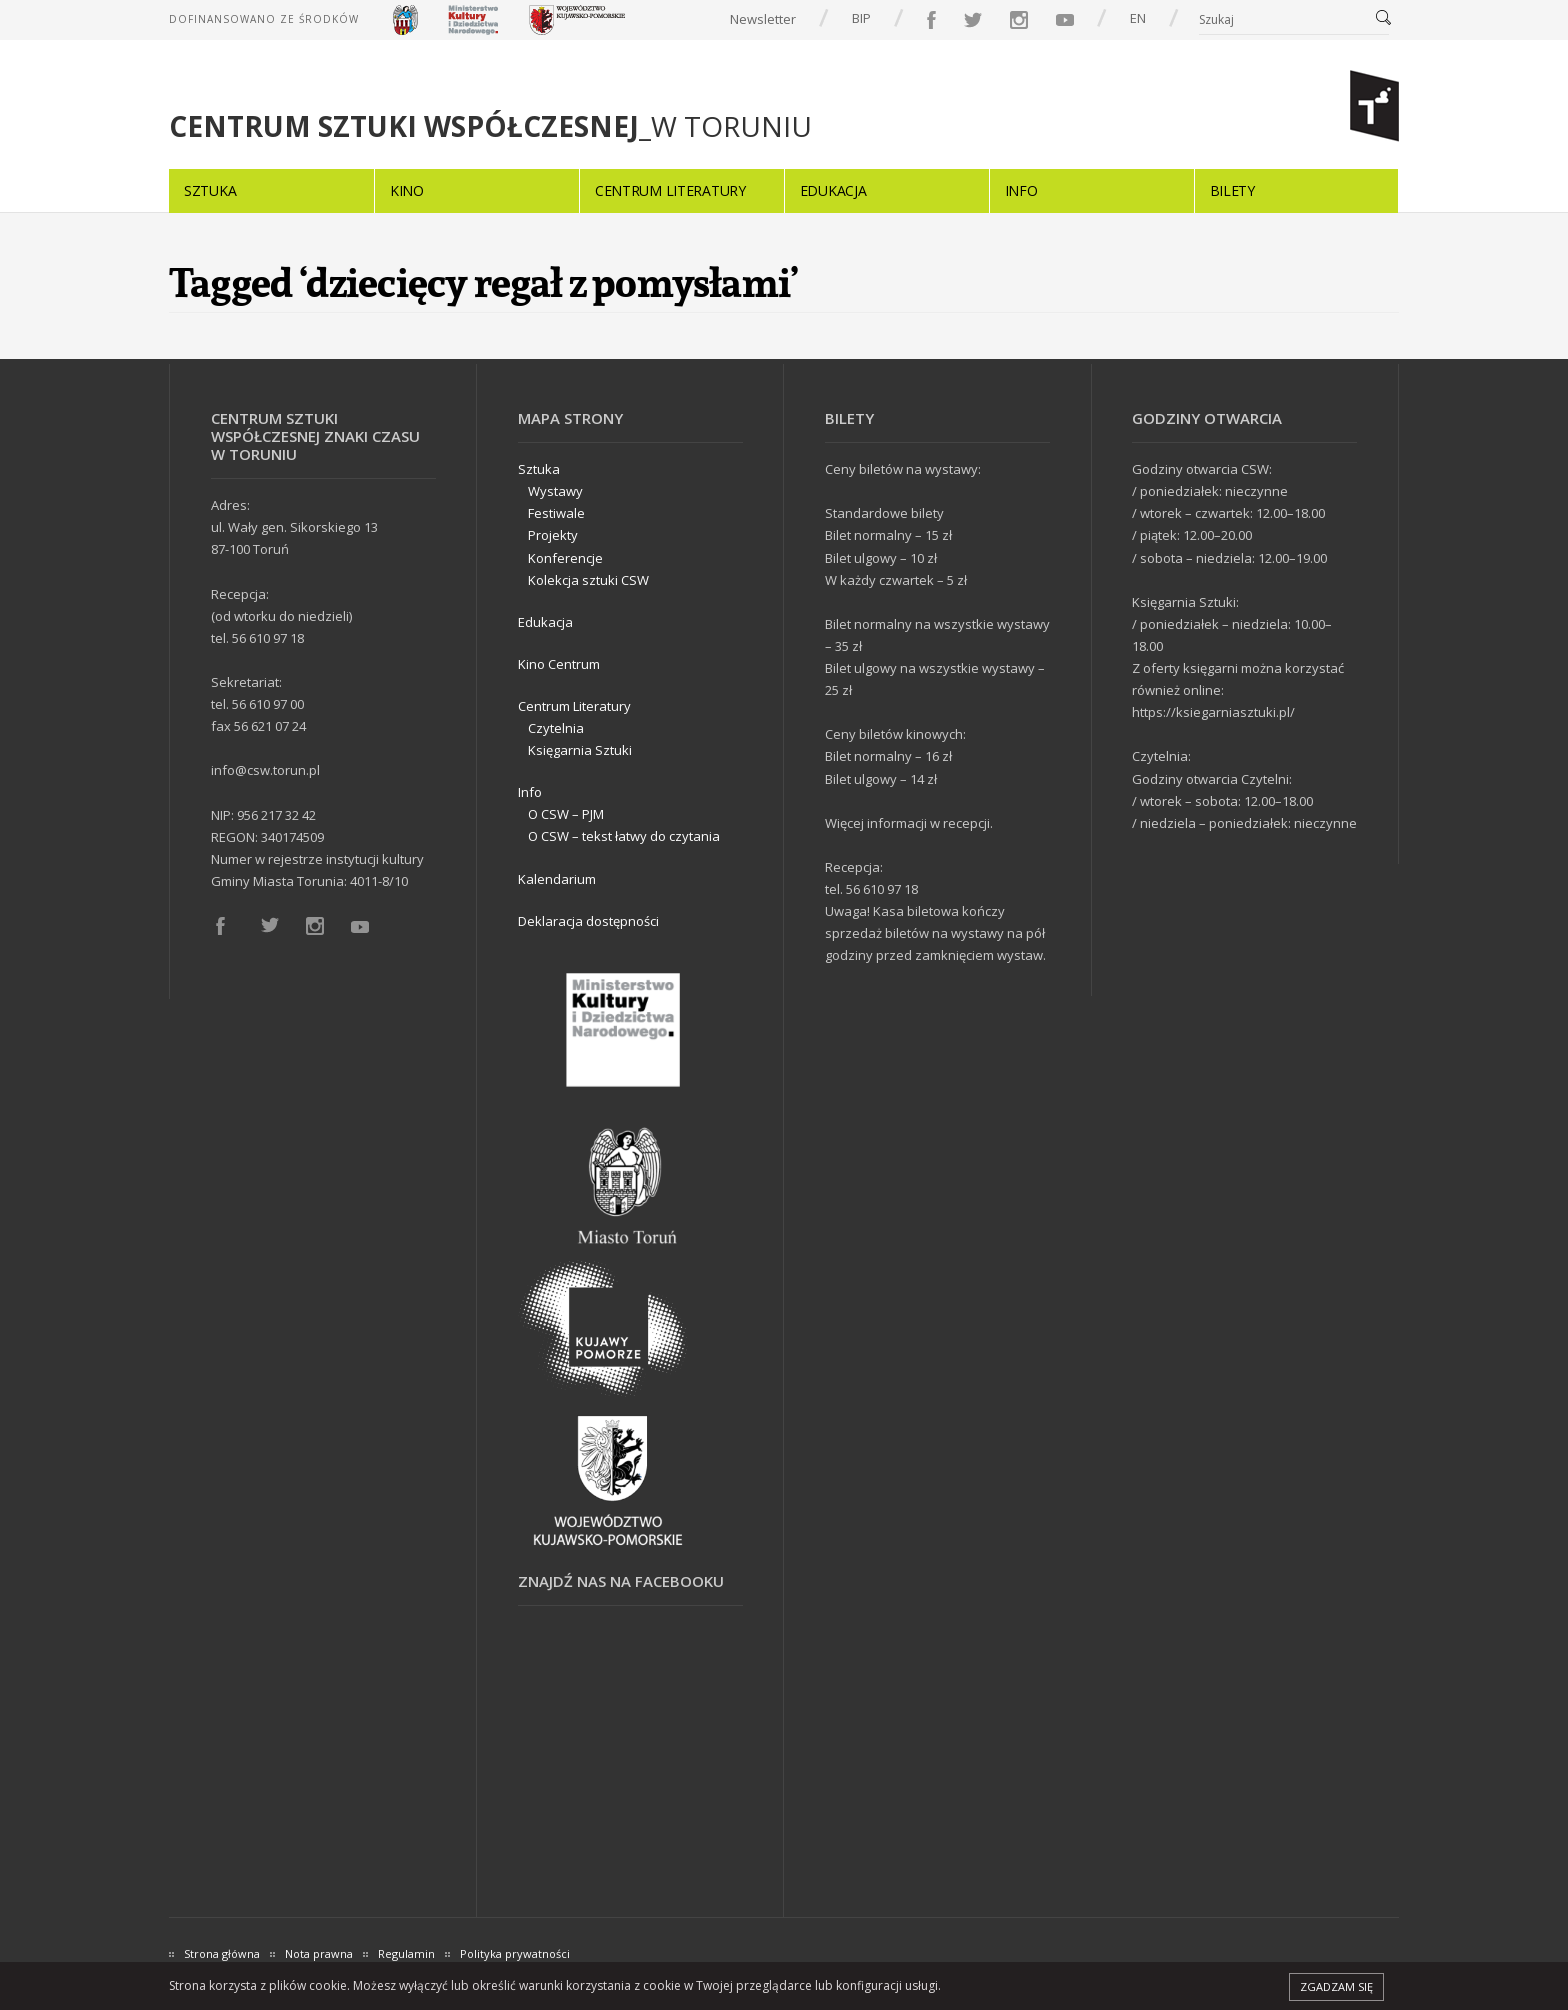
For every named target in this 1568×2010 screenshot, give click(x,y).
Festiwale (556, 513)
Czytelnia (556, 728)
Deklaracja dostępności (588, 921)
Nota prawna (319, 1953)
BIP (861, 18)
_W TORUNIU (490, 126)
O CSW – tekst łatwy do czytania (624, 836)
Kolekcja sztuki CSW (588, 580)
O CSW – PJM (566, 814)
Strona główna (222, 1953)
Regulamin (406, 1953)
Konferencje (565, 558)
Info (1021, 190)
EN (1138, 18)
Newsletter (763, 19)
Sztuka (210, 190)
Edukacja (833, 190)
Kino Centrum (559, 664)
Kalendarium (557, 879)
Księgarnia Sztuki (580, 750)
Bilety (1232, 190)
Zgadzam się (1336, 1986)
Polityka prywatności (515, 1953)
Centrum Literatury (670, 190)
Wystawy (555, 491)
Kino (407, 190)
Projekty (553, 535)
